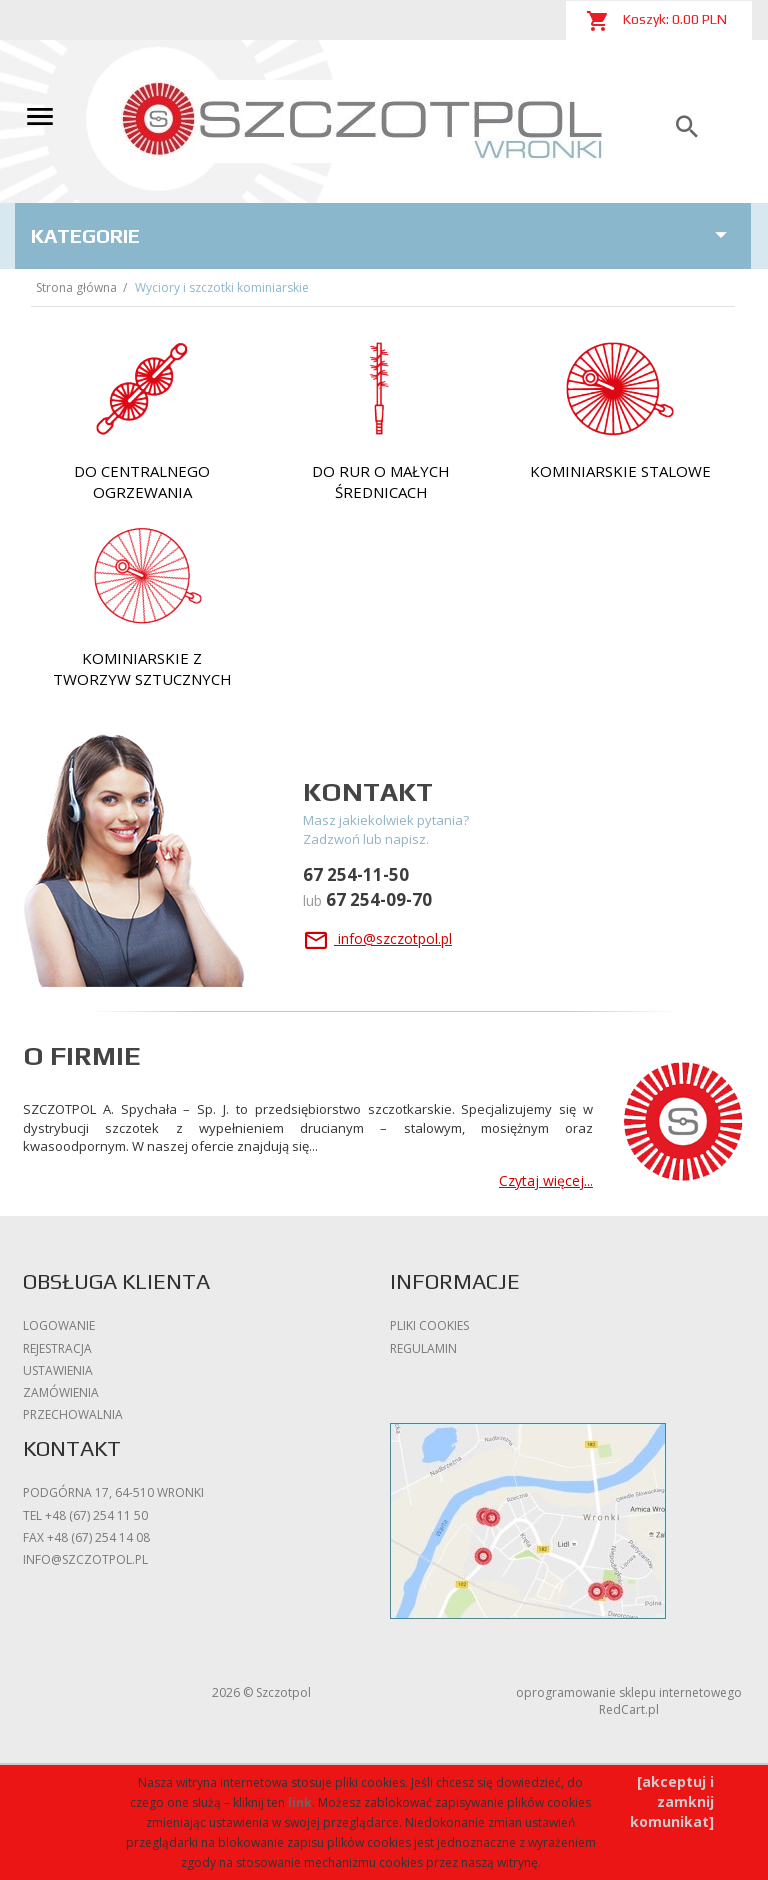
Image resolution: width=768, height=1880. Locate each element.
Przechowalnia (73, 1414)
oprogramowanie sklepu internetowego (629, 1692)
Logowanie (59, 1325)
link (300, 1802)
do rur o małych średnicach (381, 481)
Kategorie (383, 235)
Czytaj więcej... (546, 1180)
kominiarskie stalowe (620, 471)
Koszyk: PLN (656, 21)
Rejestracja (57, 1348)
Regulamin (423, 1348)
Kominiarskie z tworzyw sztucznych (142, 668)
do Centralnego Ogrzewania (142, 481)
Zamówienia (61, 1392)
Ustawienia (58, 1370)
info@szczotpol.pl (377, 938)
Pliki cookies (429, 1325)
